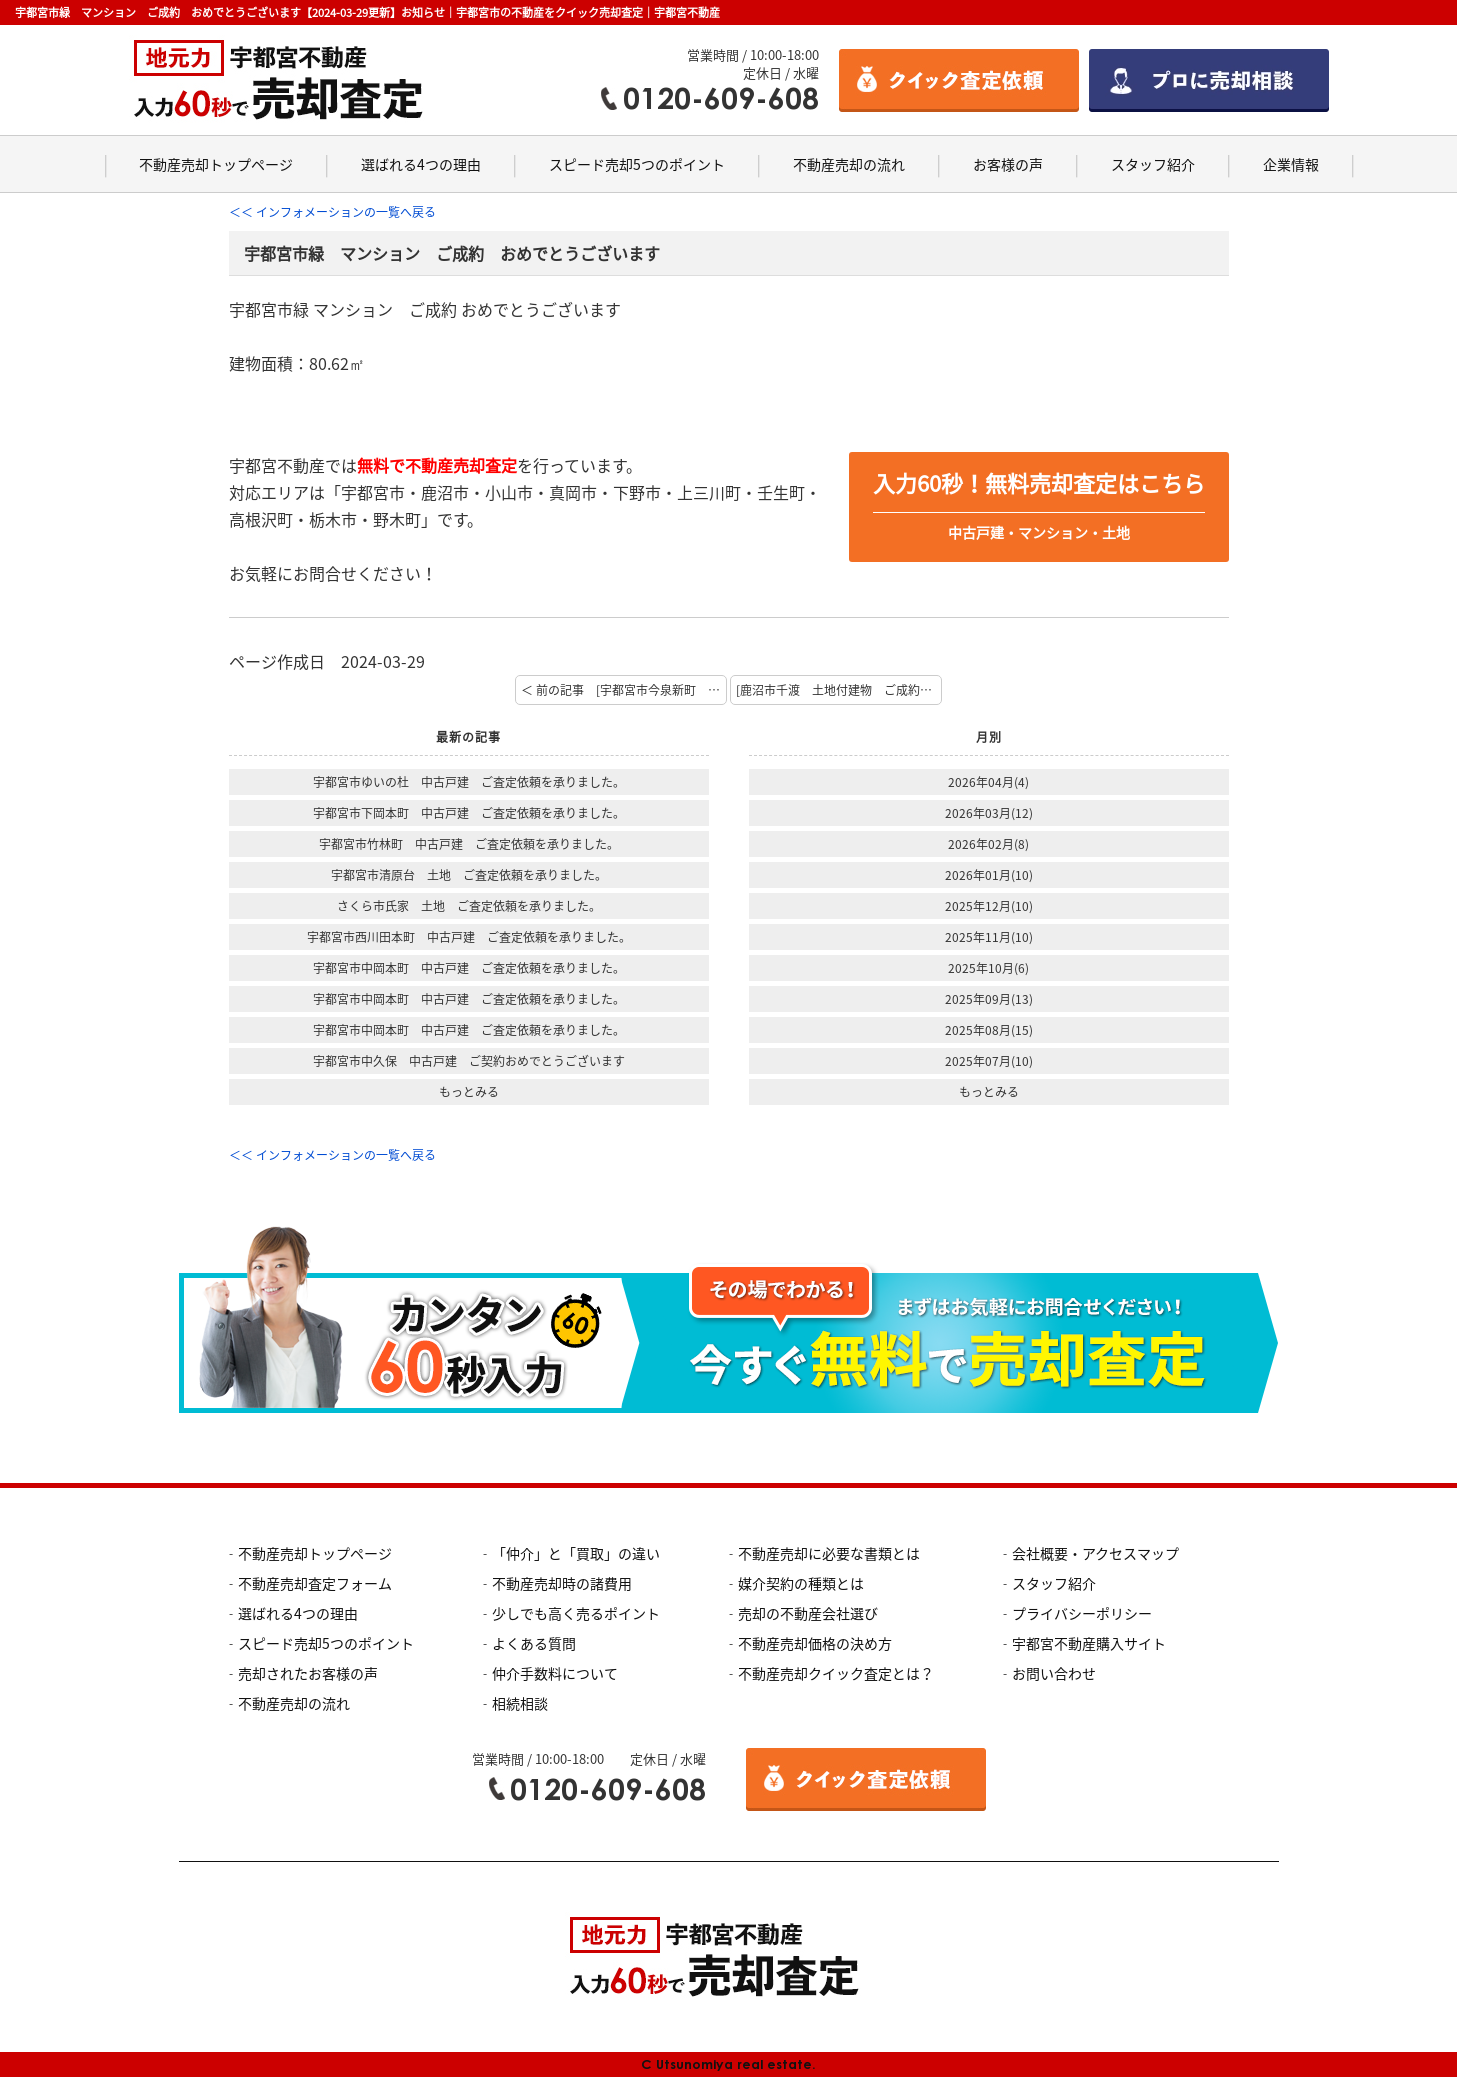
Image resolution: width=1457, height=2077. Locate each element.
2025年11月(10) (989, 937)
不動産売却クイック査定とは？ (836, 1673)
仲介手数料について (555, 1673)
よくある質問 (534, 1643)
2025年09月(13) (989, 999)
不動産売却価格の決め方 (815, 1643)
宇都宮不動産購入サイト (1089, 1643)
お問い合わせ (1054, 1673)
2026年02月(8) (988, 844)
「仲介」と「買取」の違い (576, 1553)
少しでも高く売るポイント (576, 1613)
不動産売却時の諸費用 (562, 1583)
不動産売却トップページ (216, 164)
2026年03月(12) (989, 813)
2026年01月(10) (989, 875)
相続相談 (520, 1703)
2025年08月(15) (989, 1030)
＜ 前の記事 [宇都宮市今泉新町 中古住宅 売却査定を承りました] (624, 690)
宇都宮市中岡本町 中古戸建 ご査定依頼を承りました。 (469, 968)
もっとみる (469, 1092)
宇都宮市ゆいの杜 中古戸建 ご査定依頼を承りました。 (469, 782)
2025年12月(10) (989, 906)
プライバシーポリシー (1082, 1613)
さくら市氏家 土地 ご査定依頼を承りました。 (469, 906)
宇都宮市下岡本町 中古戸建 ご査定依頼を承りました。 (469, 813)
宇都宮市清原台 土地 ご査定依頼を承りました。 (469, 875)
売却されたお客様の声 (308, 1673)
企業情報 (1291, 164)
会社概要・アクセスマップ (1095, 1553)
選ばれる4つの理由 (421, 164)
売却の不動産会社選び (808, 1613)
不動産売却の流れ (849, 164)
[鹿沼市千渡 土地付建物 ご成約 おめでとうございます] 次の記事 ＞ (839, 690)
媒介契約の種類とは (801, 1583)
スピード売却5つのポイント (637, 164)
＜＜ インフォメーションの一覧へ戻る (332, 212)
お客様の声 (1008, 164)
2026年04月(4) (988, 782)
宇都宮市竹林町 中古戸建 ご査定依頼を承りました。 (469, 844)
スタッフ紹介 (1153, 164)
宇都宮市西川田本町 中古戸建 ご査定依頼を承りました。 (469, 937)
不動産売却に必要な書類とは (829, 1553)
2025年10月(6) (988, 968)
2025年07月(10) (989, 1061)
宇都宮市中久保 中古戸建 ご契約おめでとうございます (469, 1061)
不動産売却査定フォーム (315, 1583)
